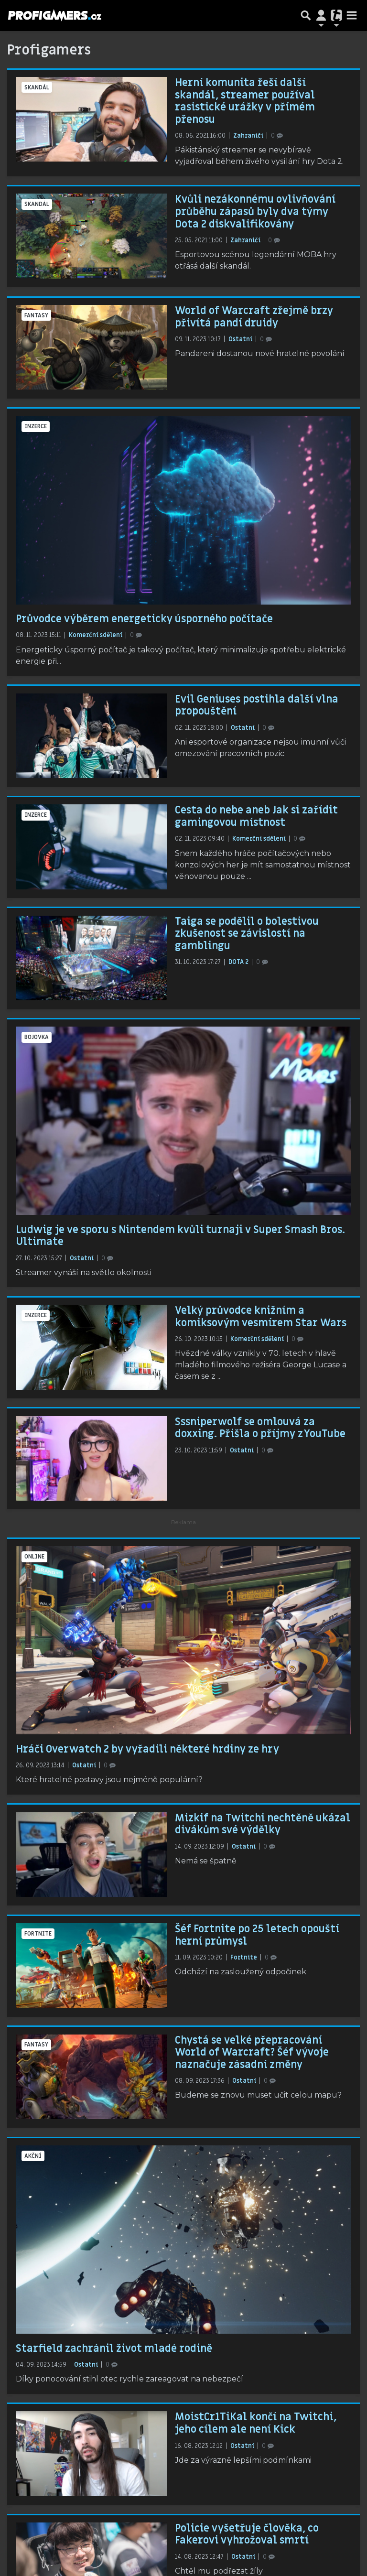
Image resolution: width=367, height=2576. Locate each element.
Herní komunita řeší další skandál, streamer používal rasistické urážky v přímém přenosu (245, 101)
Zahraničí (249, 136)
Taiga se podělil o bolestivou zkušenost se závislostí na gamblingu (247, 933)
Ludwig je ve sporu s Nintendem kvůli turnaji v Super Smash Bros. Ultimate (180, 1236)
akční (33, 2156)
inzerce (35, 426)
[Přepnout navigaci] (321, 15)
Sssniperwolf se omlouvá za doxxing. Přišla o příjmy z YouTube (260, 1428)
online (34, 1556)
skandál (36, 87)
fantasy (36, 315)
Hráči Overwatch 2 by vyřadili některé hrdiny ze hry (147, 1749)
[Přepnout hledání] (305, 15)
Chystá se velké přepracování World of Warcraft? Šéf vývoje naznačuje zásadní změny (252, 2052)
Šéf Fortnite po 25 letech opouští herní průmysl (257, 1935)
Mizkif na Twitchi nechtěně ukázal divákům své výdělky (262, 1824)
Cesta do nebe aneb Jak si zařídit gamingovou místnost (256, 816)
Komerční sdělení (96, 635)
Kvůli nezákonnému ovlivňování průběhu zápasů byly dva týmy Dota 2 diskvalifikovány (255, 211)
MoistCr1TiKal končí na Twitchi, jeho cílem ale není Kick (255, 2423)
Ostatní (241, 339)
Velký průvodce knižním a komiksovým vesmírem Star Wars (260, 1317)
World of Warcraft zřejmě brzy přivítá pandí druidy (254, 317)
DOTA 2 (239, 962)
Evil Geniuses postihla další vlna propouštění (256, 705)
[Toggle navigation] (351, 15)
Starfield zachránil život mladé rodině (114, 2348)
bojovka (36, 1037)
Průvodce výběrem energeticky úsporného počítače (144, 619)
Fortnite (38, 1933)
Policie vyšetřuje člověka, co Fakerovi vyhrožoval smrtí (247, 2534)
